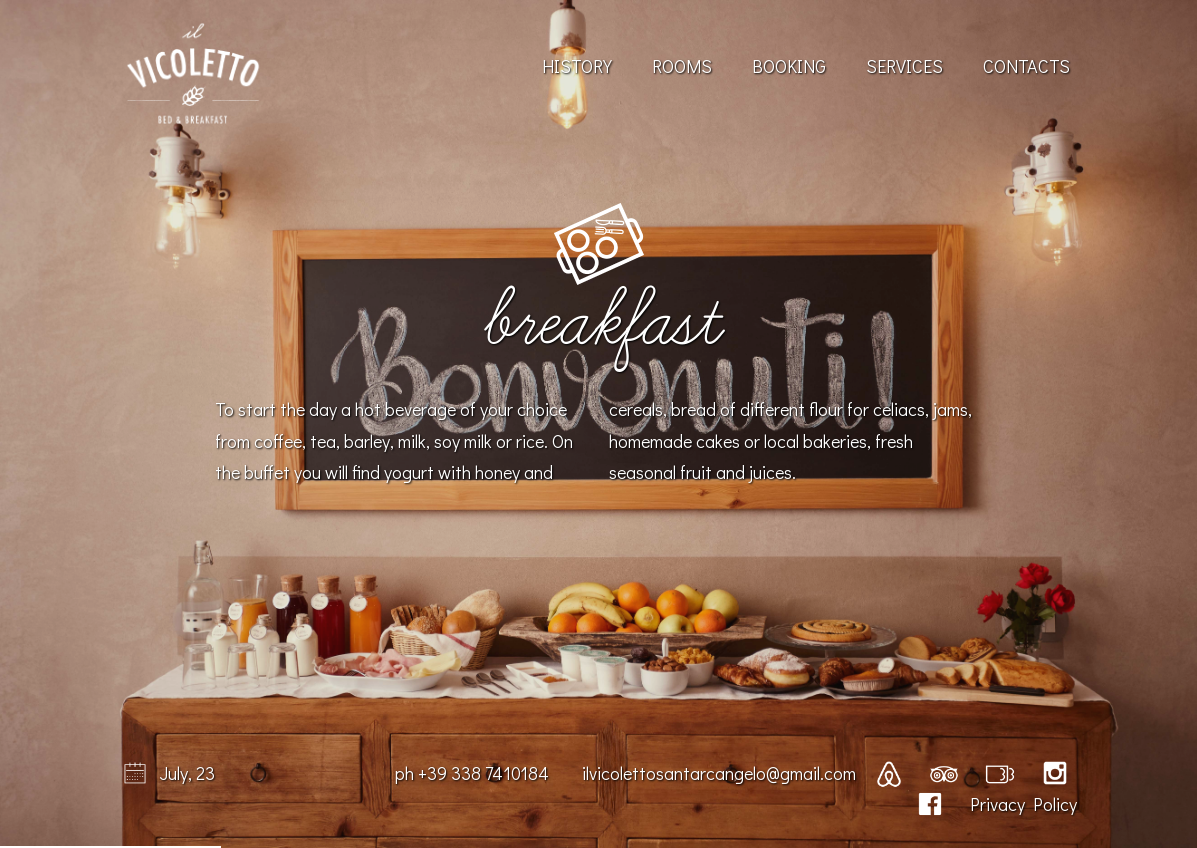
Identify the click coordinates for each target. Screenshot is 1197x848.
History (577, 66)
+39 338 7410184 (483, 773)
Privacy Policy (1023, 804)
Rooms (682, 66)
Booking (789, 66)
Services (904, 66)
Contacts (1026, 66)
